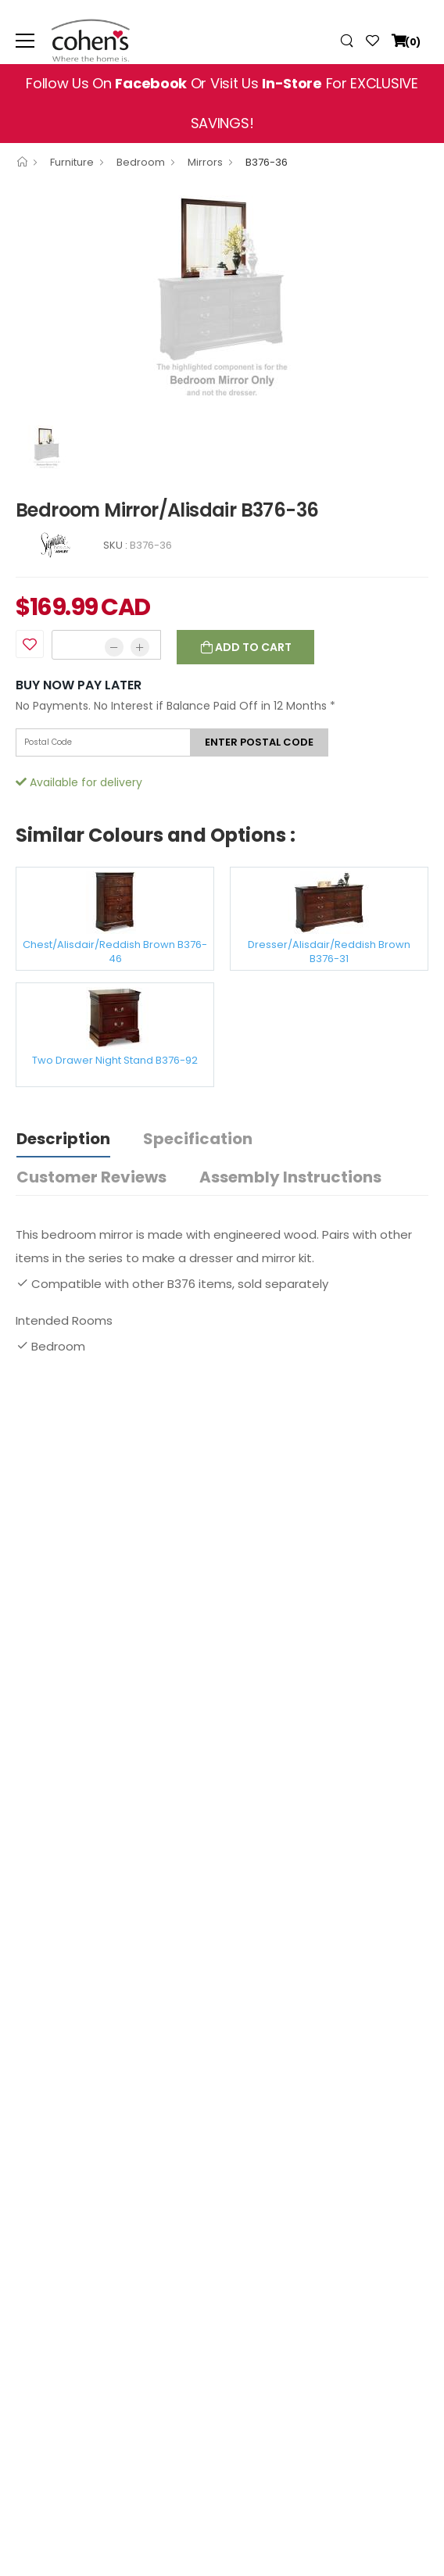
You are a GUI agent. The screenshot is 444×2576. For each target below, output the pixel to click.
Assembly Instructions (290, 1177)
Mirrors (205, 162)
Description (63, 1139)
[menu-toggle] (25, 40)
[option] (222, 300)
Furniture (72, 162)
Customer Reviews (91, 1177)
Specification (197, 1139)
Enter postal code (259, 742)
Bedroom (140, 162)
